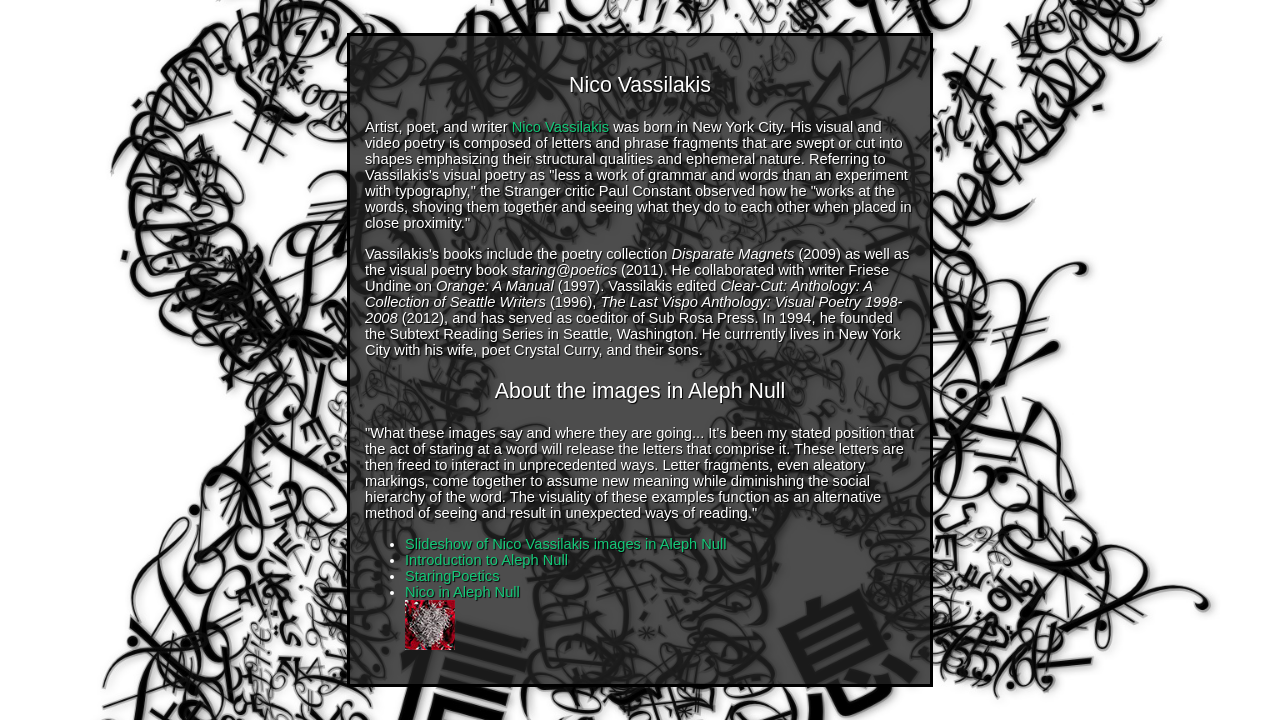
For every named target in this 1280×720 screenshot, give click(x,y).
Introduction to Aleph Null (486, 560)
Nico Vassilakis (560, 127)
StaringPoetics (452, 576)
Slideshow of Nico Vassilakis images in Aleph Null (566, 544)
